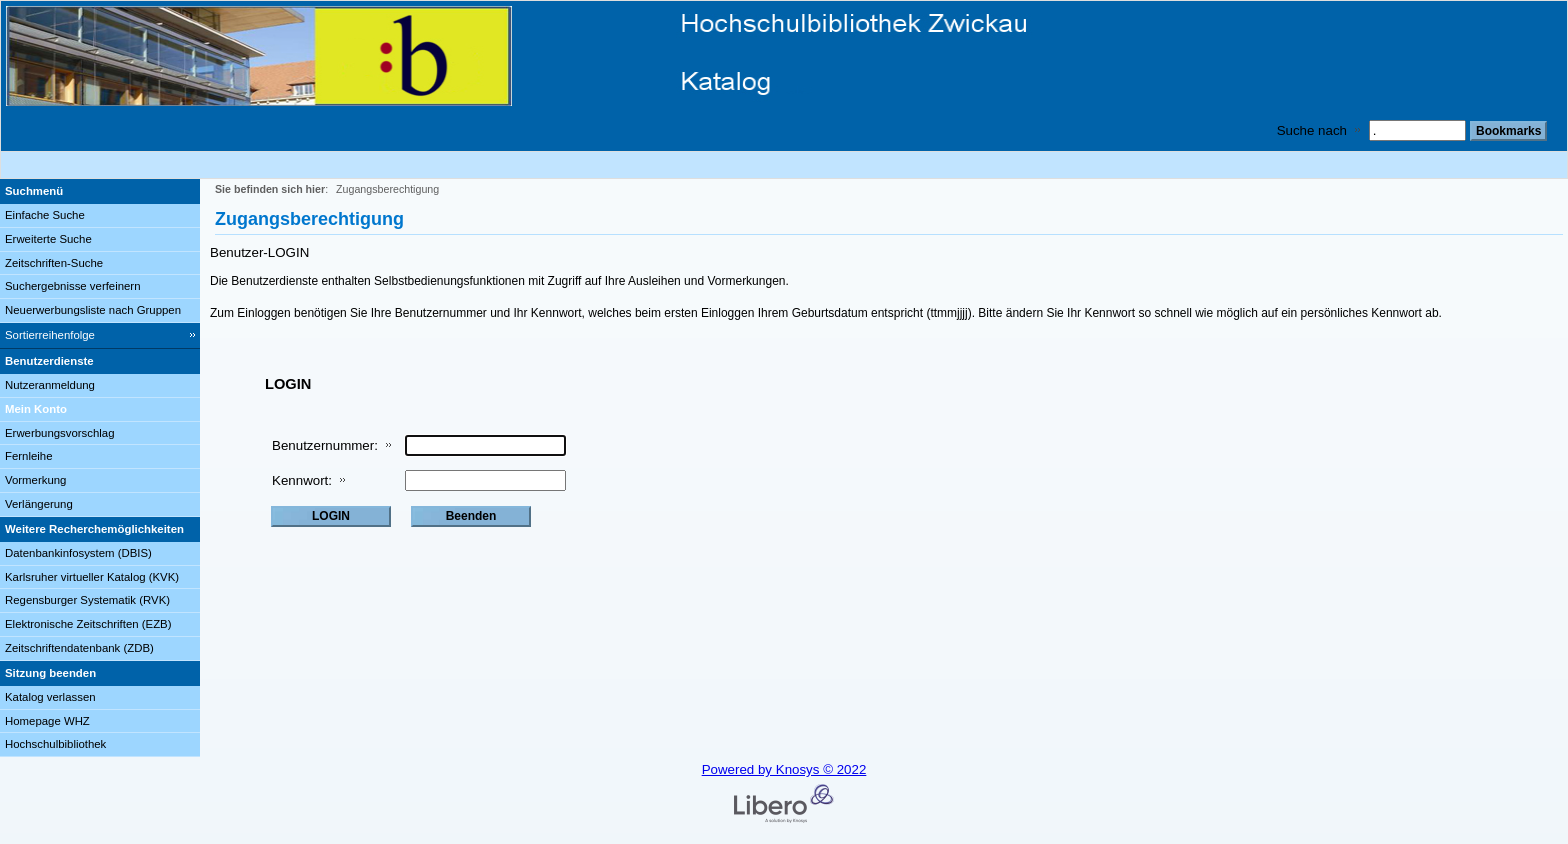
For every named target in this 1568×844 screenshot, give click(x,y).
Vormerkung (35, 480)
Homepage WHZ (47, 721)
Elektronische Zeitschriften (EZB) (88, 624)
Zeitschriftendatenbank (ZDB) (79, 648)
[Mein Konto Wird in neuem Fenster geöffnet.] (100, 410)
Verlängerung (39, 504)
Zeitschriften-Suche (54, 263)
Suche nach (1312, 130)
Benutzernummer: (325, 445)
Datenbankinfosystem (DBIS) (78, 553)
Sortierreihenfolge (50, 335)
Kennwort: (302, 480)
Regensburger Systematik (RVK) (87, 600)
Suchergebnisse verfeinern (73, 286)
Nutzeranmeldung (50, 385)
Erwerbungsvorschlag (60, 433)
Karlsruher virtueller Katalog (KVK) (92, 577)
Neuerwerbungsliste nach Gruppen (93, 310)
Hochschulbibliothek (55, 744)
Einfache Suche (45, 215)
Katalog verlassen (50, 697)
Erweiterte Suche (48, 239)
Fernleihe (29, 456)
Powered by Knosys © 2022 (784, 769)
